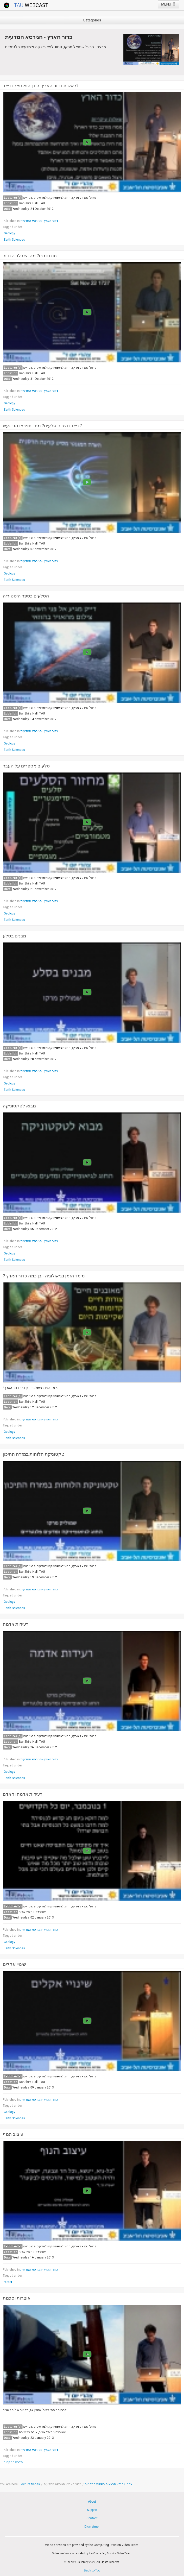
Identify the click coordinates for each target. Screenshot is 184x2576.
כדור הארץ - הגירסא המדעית (39, 221)
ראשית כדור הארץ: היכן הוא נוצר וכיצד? (41, 85)
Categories (92, 20)
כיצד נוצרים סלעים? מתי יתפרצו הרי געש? (42, 425)
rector (8, 2282)
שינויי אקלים (14, 1964)
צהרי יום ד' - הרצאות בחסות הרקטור (108, 2484)
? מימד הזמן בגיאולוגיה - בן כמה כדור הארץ (44, 1275)
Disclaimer (92, 2526)
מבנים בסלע (14, 935)
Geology (9, 233)
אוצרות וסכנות (17, 2298)
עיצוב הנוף (13, 2134)
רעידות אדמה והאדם (22, 1794)
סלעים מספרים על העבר (26, 765)
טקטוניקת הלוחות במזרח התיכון (33, 1454)
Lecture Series (30, 2484)
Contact (92, 2518)
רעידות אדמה (16, 1624)
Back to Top (92, 2570)
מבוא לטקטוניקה (19, 1105)
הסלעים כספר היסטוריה (26, 595)
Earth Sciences (14, 239)
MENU (168, 4)
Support (92, 2510)
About (92, 2501)
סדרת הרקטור (13, 2462)
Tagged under (12, 227)
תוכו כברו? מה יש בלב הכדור (30, 255)
